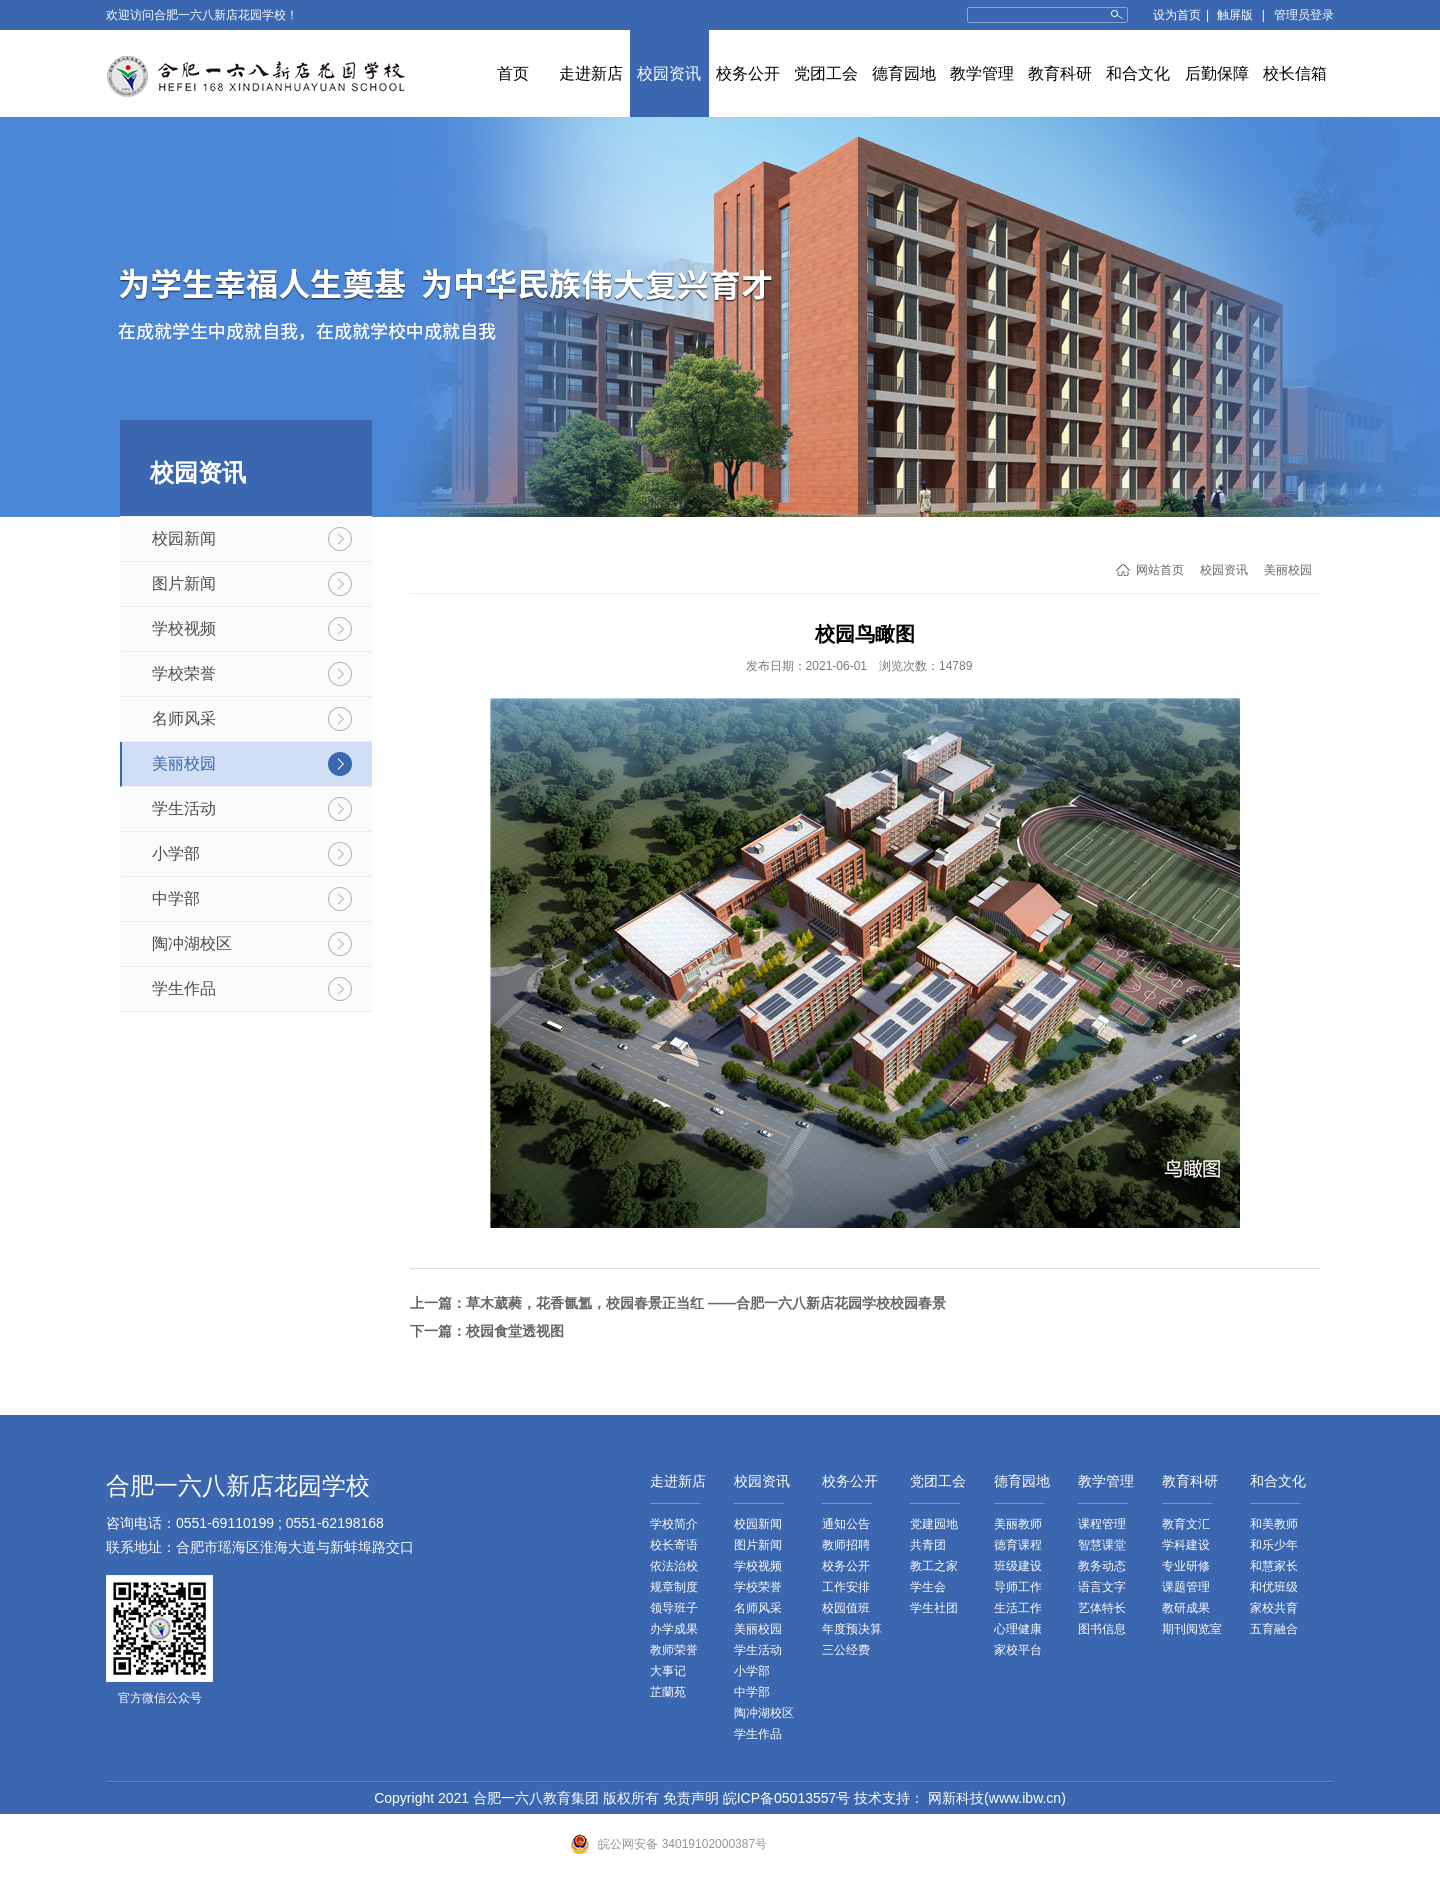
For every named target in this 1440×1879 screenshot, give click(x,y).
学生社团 (934, 1608)
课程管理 (1102, 1524)
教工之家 (934, 1566)
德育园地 (904, 73)
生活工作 (1018, 1608)
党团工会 (826, 73)
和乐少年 (1274, 1545)
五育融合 (1274, 1629)
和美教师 (1274, 1524)
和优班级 (1274, 1587)
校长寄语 (674, 1545)
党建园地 (934, 1524)
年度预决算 (852, 1629)
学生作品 (184, 988)
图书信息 (1102, 1629)
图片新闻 (184, 583)
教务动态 (1102, 1566)
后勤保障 (1217, 73)
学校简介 (674, 1524)
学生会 (928, 1587)
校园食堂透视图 (515, 1331)
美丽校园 (184, 763)
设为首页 (1177, 15)
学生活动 (184, 808)
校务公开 (748, 73)
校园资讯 (669, 73)
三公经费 (846, 1650)
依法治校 (674, 1566)
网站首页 (1160, 570)
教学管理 (982, 73)
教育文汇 (1186, 1524)
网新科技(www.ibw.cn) (995, 1798)
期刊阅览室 (1192, 1629)
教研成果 (1186, 1608)
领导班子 (674, 1608)
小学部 (176, 853)
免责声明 (691, 1798)
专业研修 (1186, 1566)
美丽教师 (1018, 1524)
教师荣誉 (674, 1650)
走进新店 (591, 73)
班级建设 (1018, 1566)
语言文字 (1102, 1587)
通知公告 (846, 1524)
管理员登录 (1304, 15)
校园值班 (846, 1608)
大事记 (668, 1671)
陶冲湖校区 (192, 943)
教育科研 (1060, 73)
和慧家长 (1274, 1566)
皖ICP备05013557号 (787, 1798)
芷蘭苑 (668, 1692)
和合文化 (1138, 73)
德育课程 (1018, 1545)
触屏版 (1235, 15)
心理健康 (1018, 1629)
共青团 (928, 1545)
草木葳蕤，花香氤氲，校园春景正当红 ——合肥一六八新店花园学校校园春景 (706, 1303)
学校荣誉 (184, 673)
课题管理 (1186, 1587)
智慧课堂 (1102, 1545)
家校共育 (1274, 1608)
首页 (513, 73)
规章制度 (674, 1587)
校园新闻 (184, 538)
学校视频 (184, 628)
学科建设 (1186, 1545)
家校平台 (1018, 1650)
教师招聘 (846, 1545)
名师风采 (184, 718)
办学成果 (674, 1629)
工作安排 (846, 1587)
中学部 (176, 898)
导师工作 (1018, 1587)
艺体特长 (1102, 1608)
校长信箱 (1295, 73)
